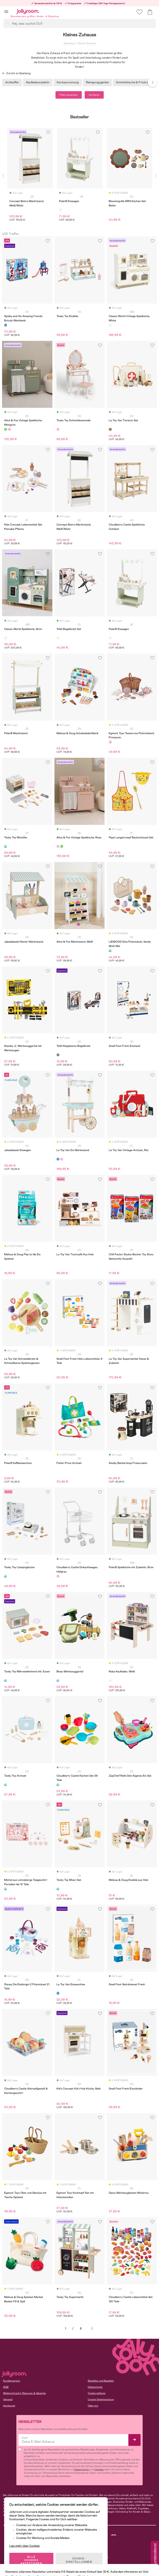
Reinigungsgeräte (97, 82)
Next (152, 82)
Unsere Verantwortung (101, 2399)
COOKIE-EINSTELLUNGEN (79, 2560)
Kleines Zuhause (86, 43)
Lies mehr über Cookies (24, 2546)
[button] (6, 11)
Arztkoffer (12, 82)
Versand (7, 2399)
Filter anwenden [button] (69, 95)
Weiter (92, 2328)
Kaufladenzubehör (37, 82)
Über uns (93, 2405)
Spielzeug (68, 43)
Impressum (9, 2405)
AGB (5, 2387)
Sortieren (94, 95)
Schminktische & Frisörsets (134, 82)
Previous (3, 176)
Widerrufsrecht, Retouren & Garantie (24, 2393)
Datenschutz (95, 2387)
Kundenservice (11, 2380)
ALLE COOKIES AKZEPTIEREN (31, 2560)
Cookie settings (97, 2393)
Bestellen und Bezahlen (101, 2380)
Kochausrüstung (68, 82)
